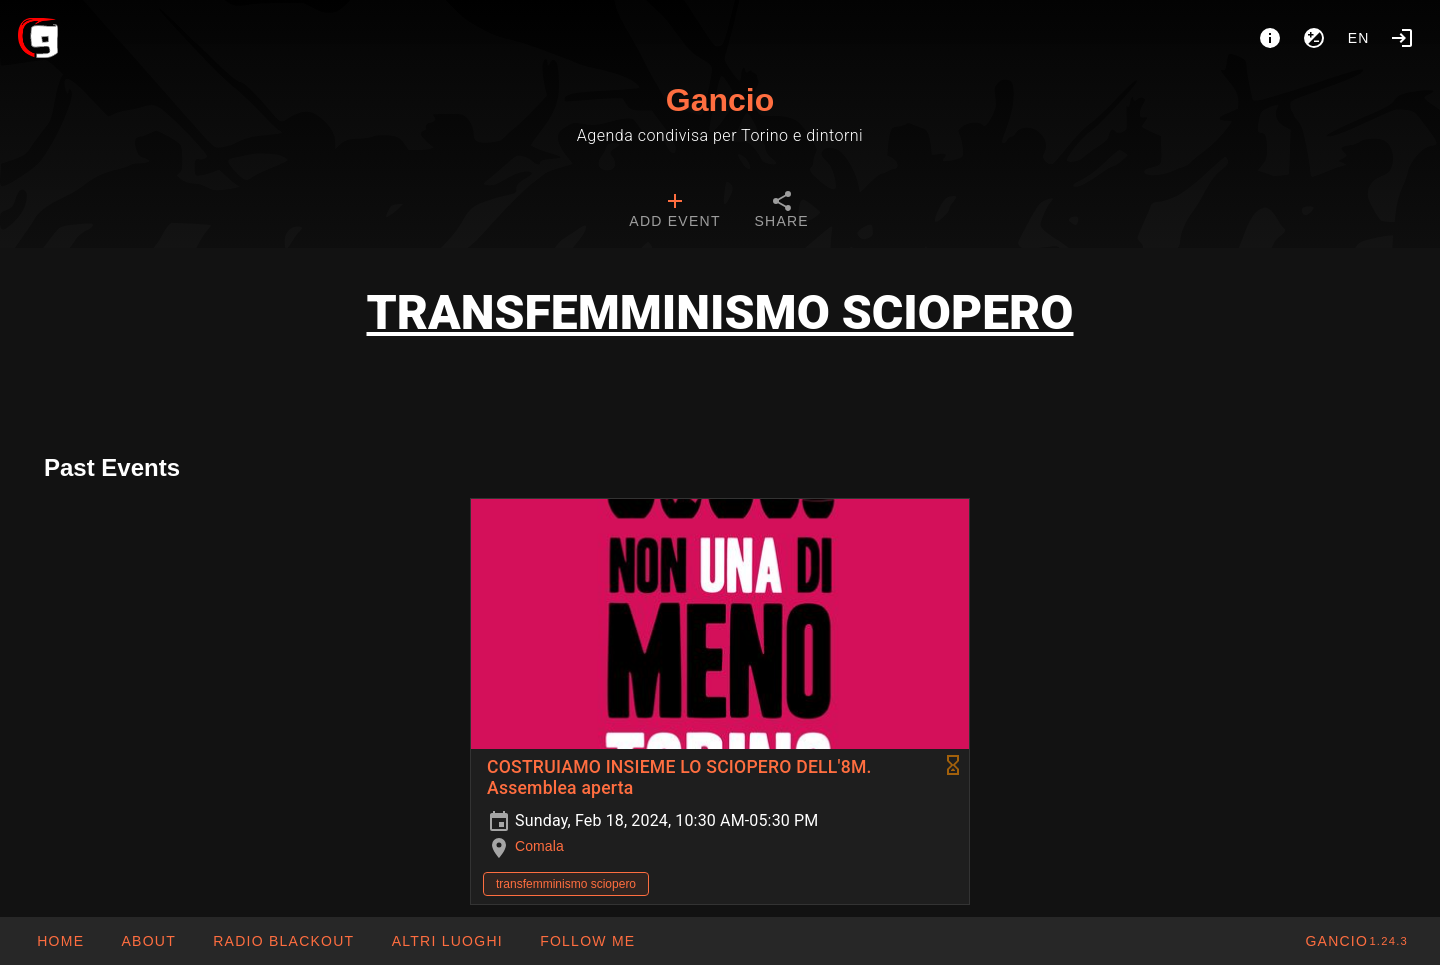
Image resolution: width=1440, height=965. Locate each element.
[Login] (1402, 38)
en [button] (1359, 38)
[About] (1270, 38)
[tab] (674, 212)
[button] (446, 941)
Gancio (720, 100)
